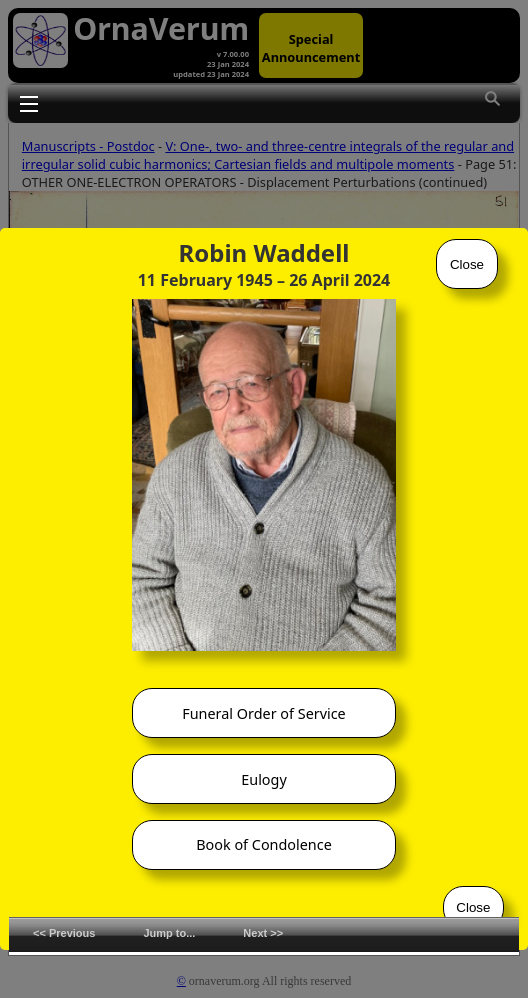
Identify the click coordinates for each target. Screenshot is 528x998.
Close (467, 264)
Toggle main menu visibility (29, 103)
